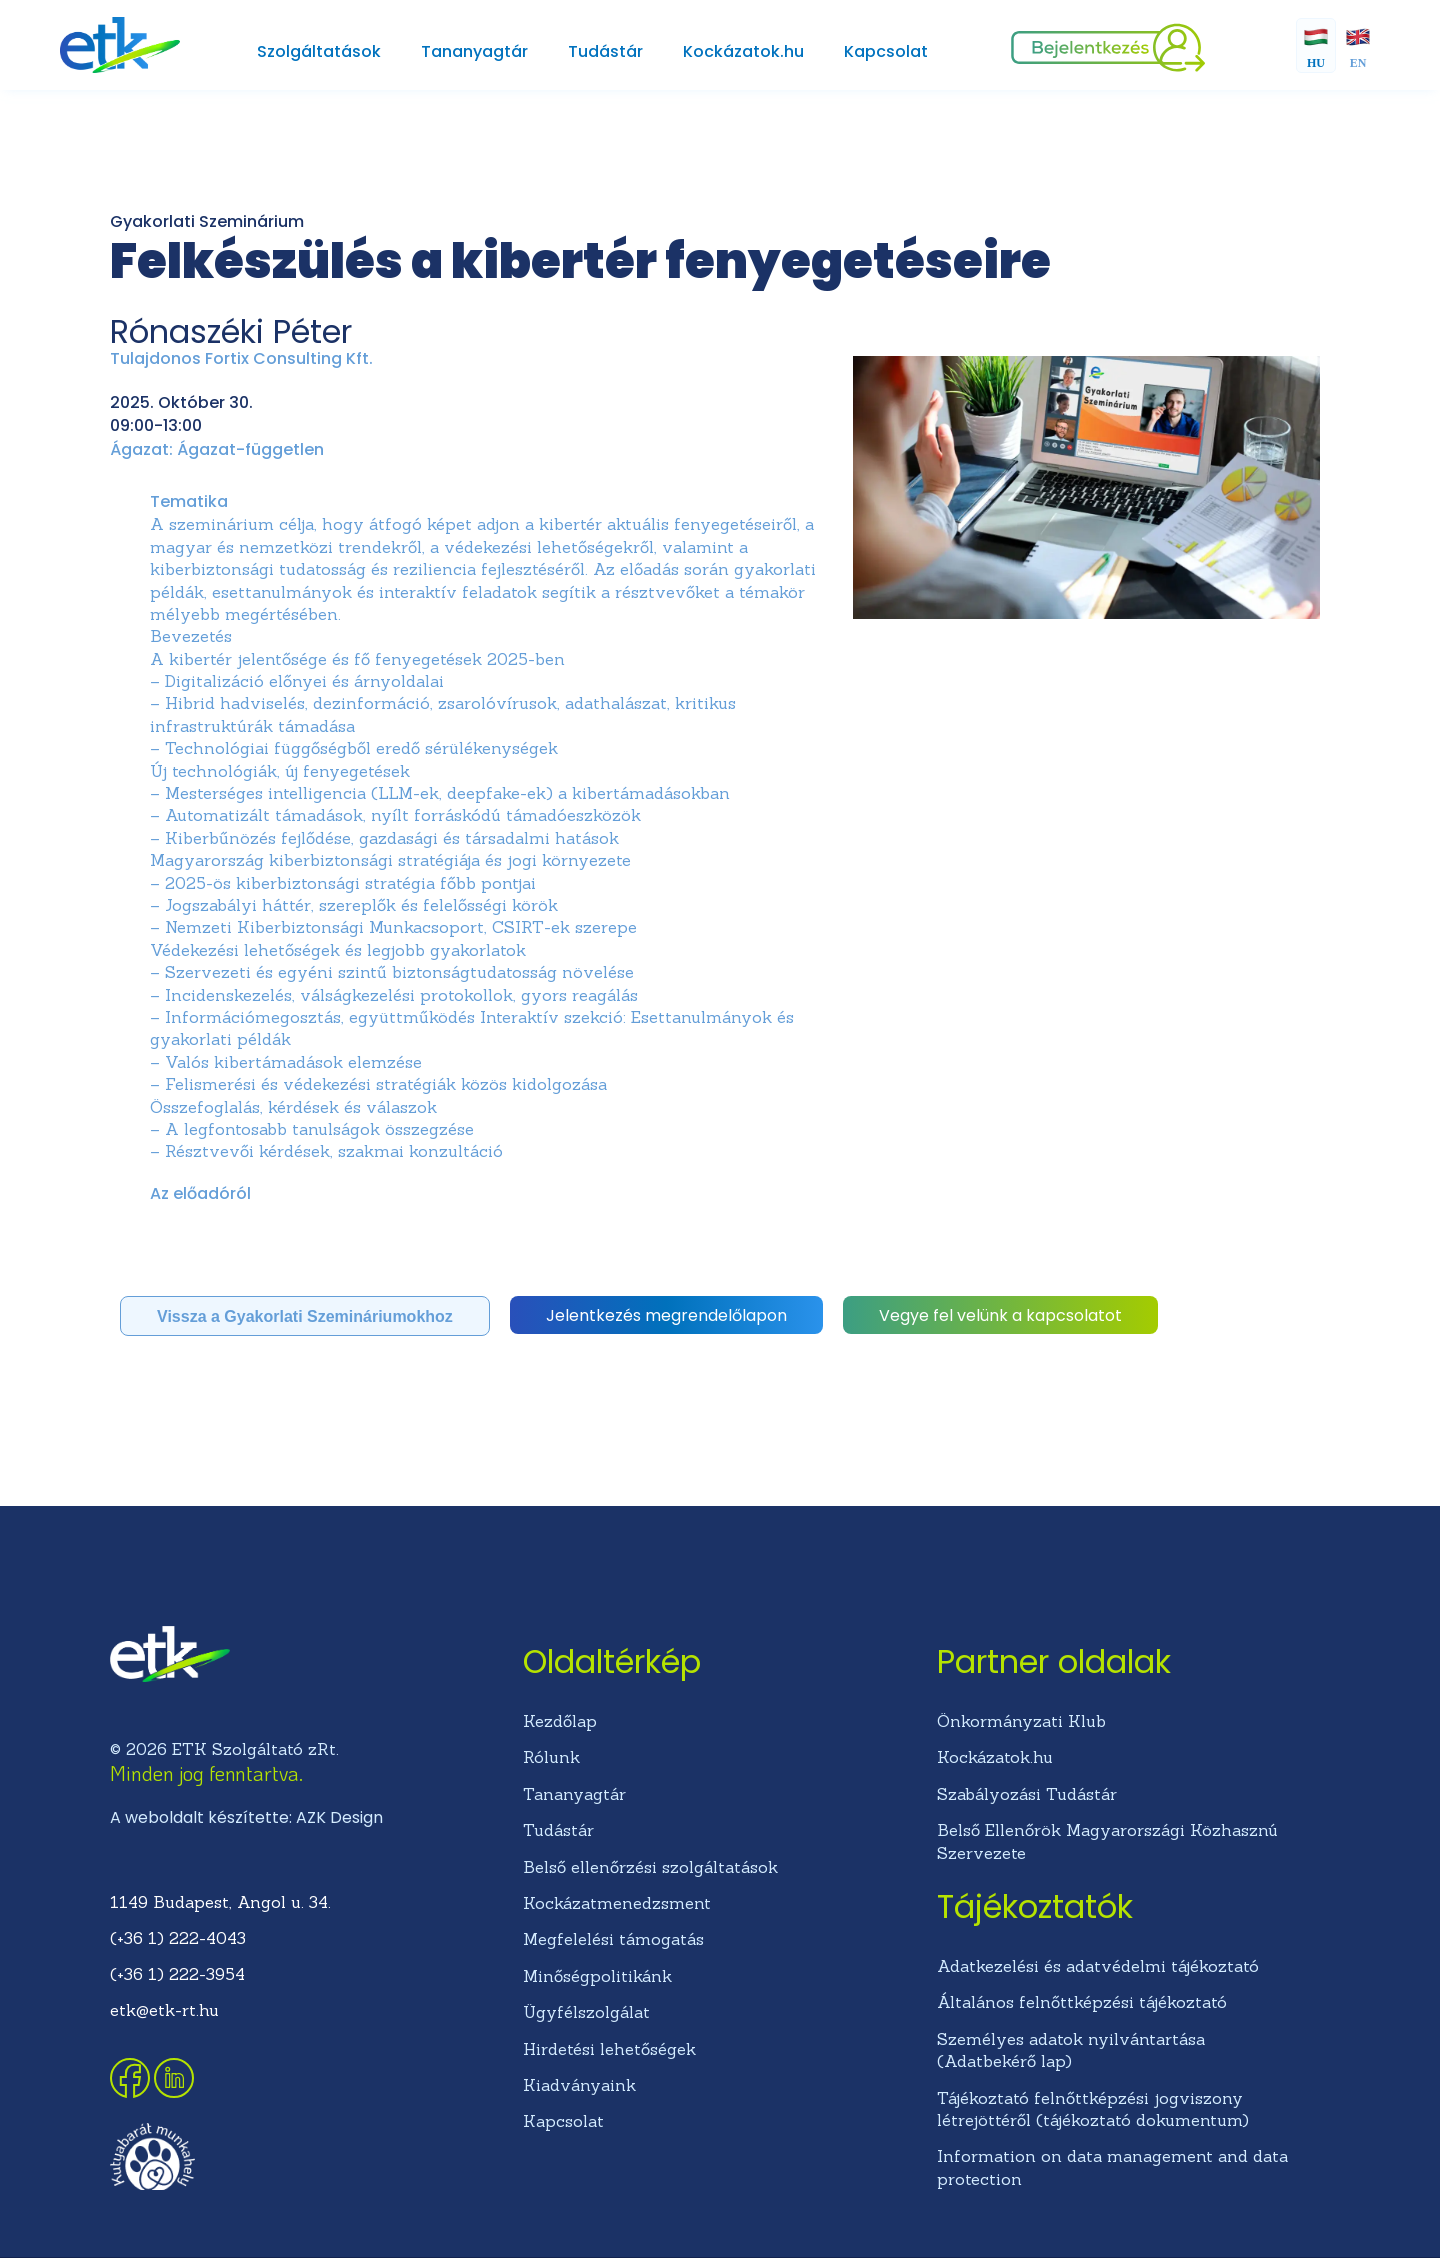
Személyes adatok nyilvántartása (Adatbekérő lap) (1071, 2050)
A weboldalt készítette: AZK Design (246, 1817)
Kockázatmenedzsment (617, 1903)
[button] (305, 1316)
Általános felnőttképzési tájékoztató (1082, 2002)
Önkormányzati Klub (1021, 1721)
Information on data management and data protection (1112, 2167)
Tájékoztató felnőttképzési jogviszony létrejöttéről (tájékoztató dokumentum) (1093, 2109)
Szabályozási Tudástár (1027, 1794)
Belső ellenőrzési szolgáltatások (650, 1867)
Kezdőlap (560, 1721)
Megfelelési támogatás (613, 1939)
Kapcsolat (886, 51)
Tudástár (605, 51)
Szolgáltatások (319, 51)
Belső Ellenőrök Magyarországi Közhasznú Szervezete (1107, 1841)
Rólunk (551, 1757)
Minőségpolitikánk (597, 1976)
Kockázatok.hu (743, 51)
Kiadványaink (579, 2085)
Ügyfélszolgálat (586, 2012)
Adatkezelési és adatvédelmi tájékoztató (1098, 1966)
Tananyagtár (474, 51)
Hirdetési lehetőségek (609, 2049)
